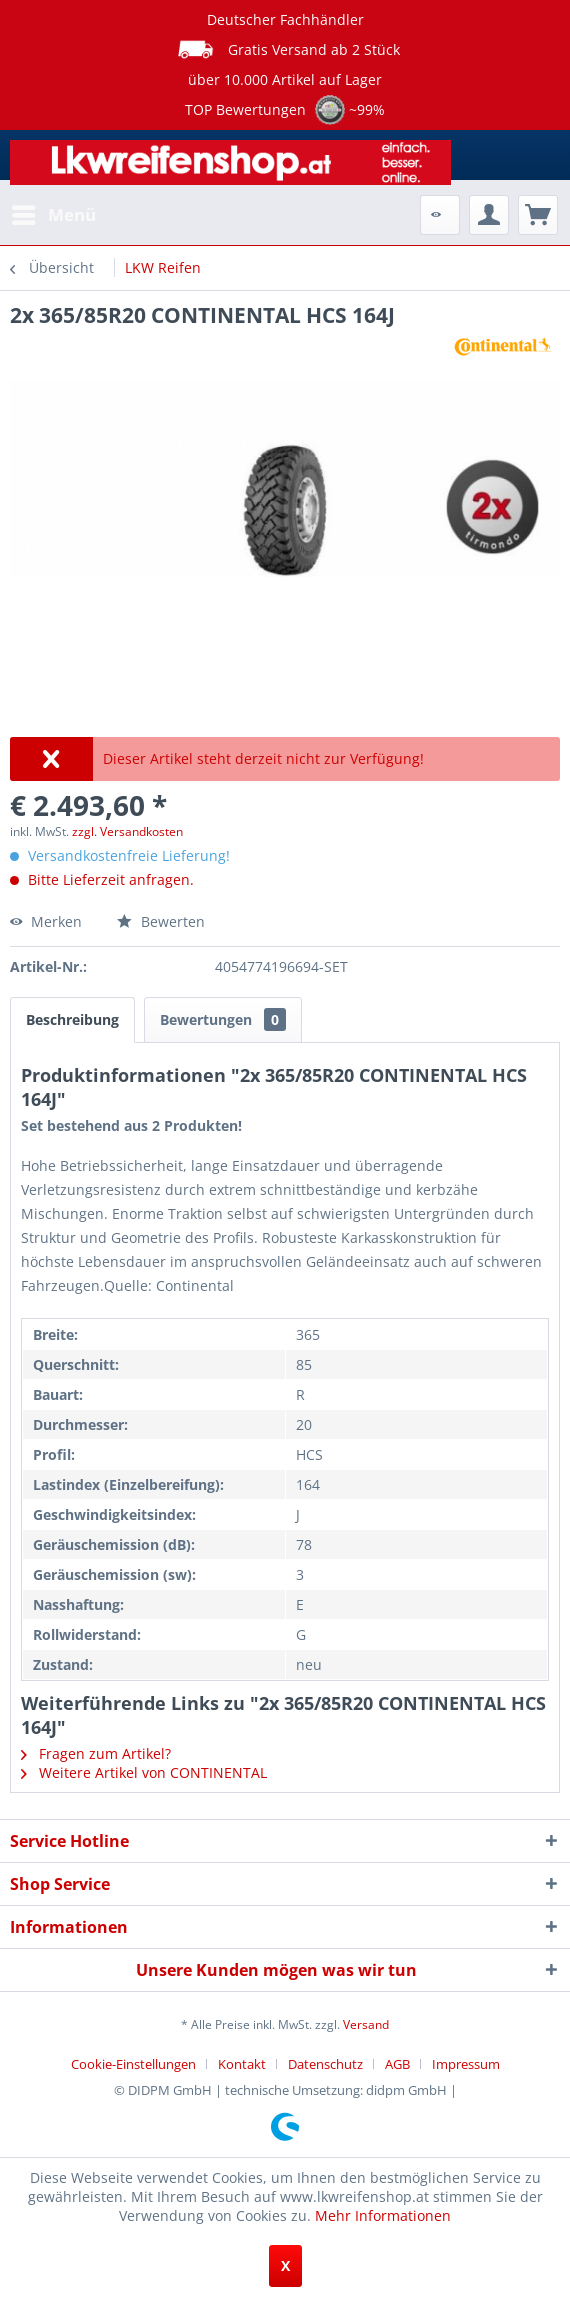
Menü (54, 212)
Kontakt (242, 2064)
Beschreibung (72, 1019)
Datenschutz (325, 2064)
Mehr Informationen (383, 2215)
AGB (397, 2064)
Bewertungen (223, 1019)
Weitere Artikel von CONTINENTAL (144, 1772)
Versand (366, 2024)
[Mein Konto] (489, 215)
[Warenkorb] (538, 215)
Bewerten (161, 921)
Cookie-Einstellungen (133, 2064)
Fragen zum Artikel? (96, 1753)
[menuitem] (53, 215)
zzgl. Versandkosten (127, 831)
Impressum (466, 2064)
